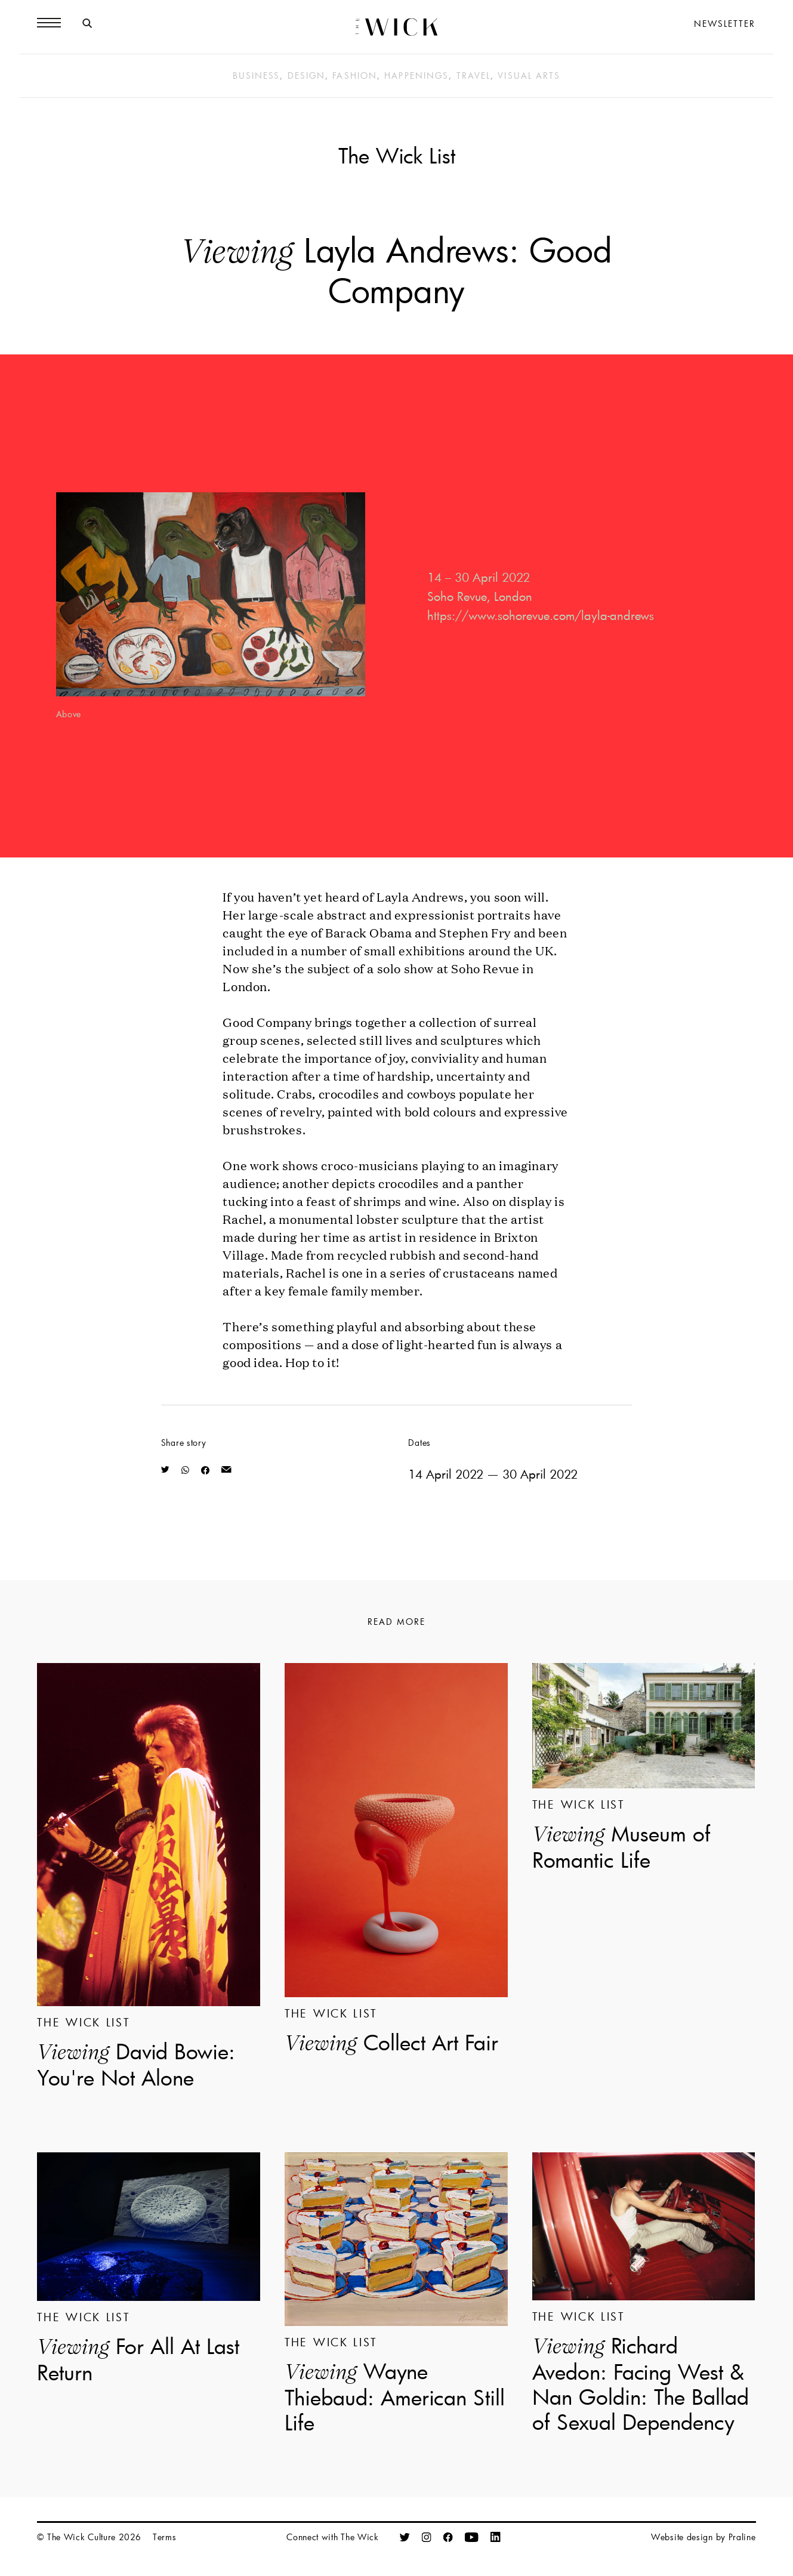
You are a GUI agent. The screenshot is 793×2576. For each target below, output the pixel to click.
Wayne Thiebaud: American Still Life (395, 2396)
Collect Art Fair (391, 2042)
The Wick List (396, 155)
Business (256, 75)
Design (307, 75)
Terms (165, 2537)
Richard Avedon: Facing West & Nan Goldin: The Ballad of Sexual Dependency (640, 2383)
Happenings (416, 75)
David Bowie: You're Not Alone (136, 2064)
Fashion (354, 75)
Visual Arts (529, 75)
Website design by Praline (703, 2537)
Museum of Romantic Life (621, 1846)
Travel (473, 75)
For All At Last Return (138, 2358)
